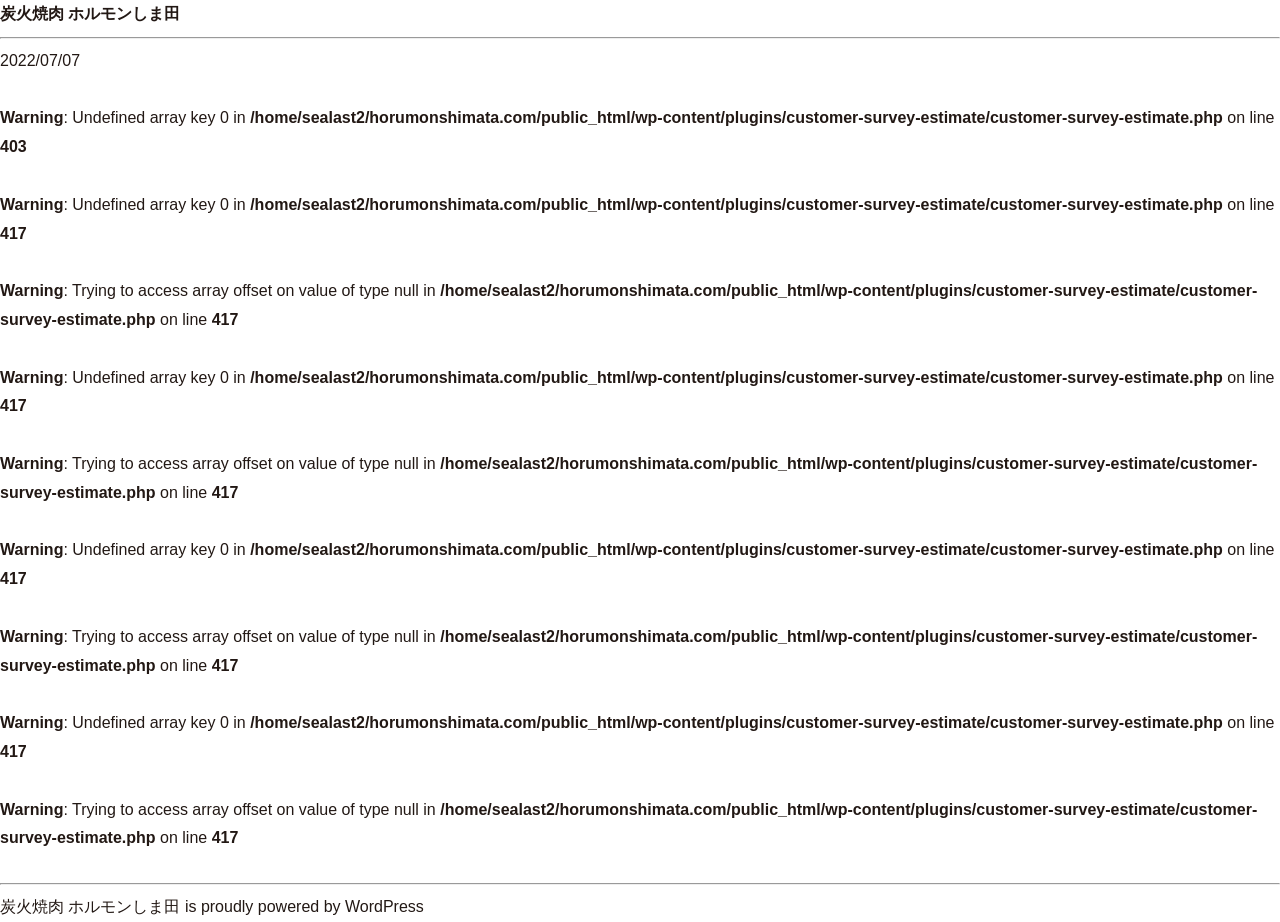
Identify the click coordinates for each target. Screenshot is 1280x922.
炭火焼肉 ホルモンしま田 (90, 13)
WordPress (384, 906)
